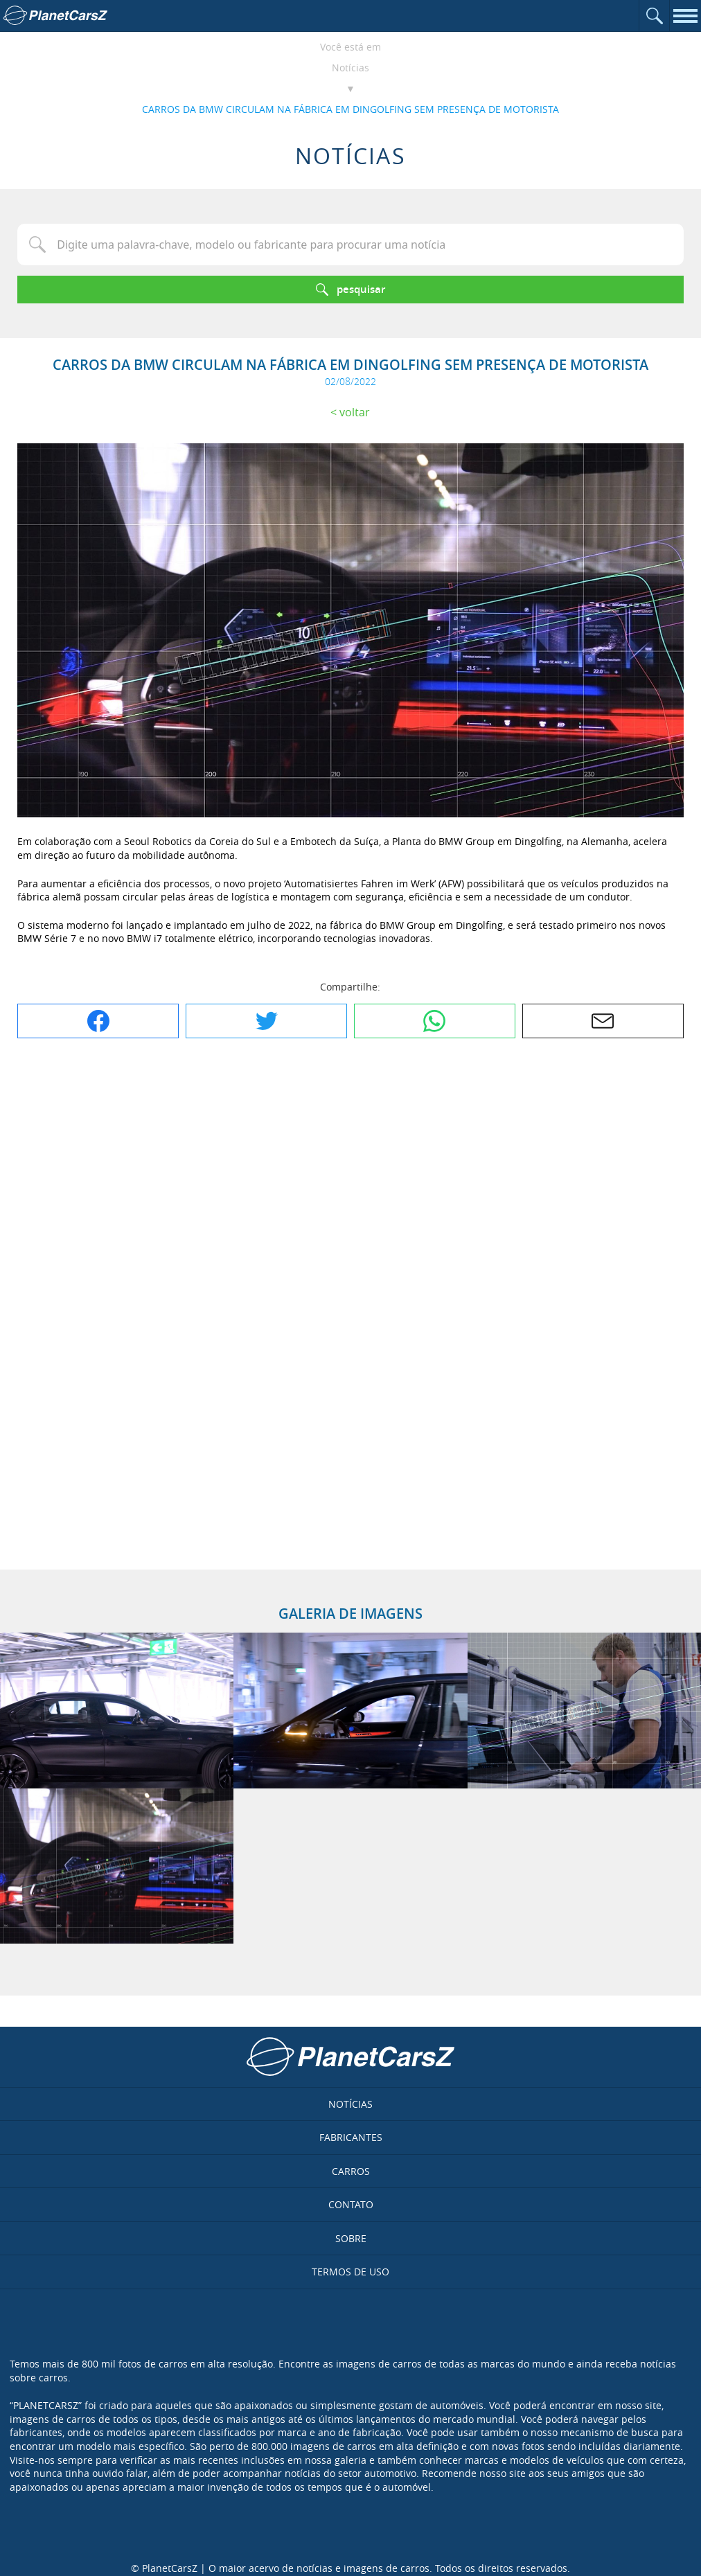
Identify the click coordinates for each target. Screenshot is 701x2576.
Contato (350, 2204)
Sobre (350, 2238)
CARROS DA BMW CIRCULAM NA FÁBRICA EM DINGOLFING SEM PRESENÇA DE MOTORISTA (350, 109)
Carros (351, 2171)
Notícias (350, 67)
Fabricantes (350, 2137)
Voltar (354, 412)
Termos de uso (350, 2271)
